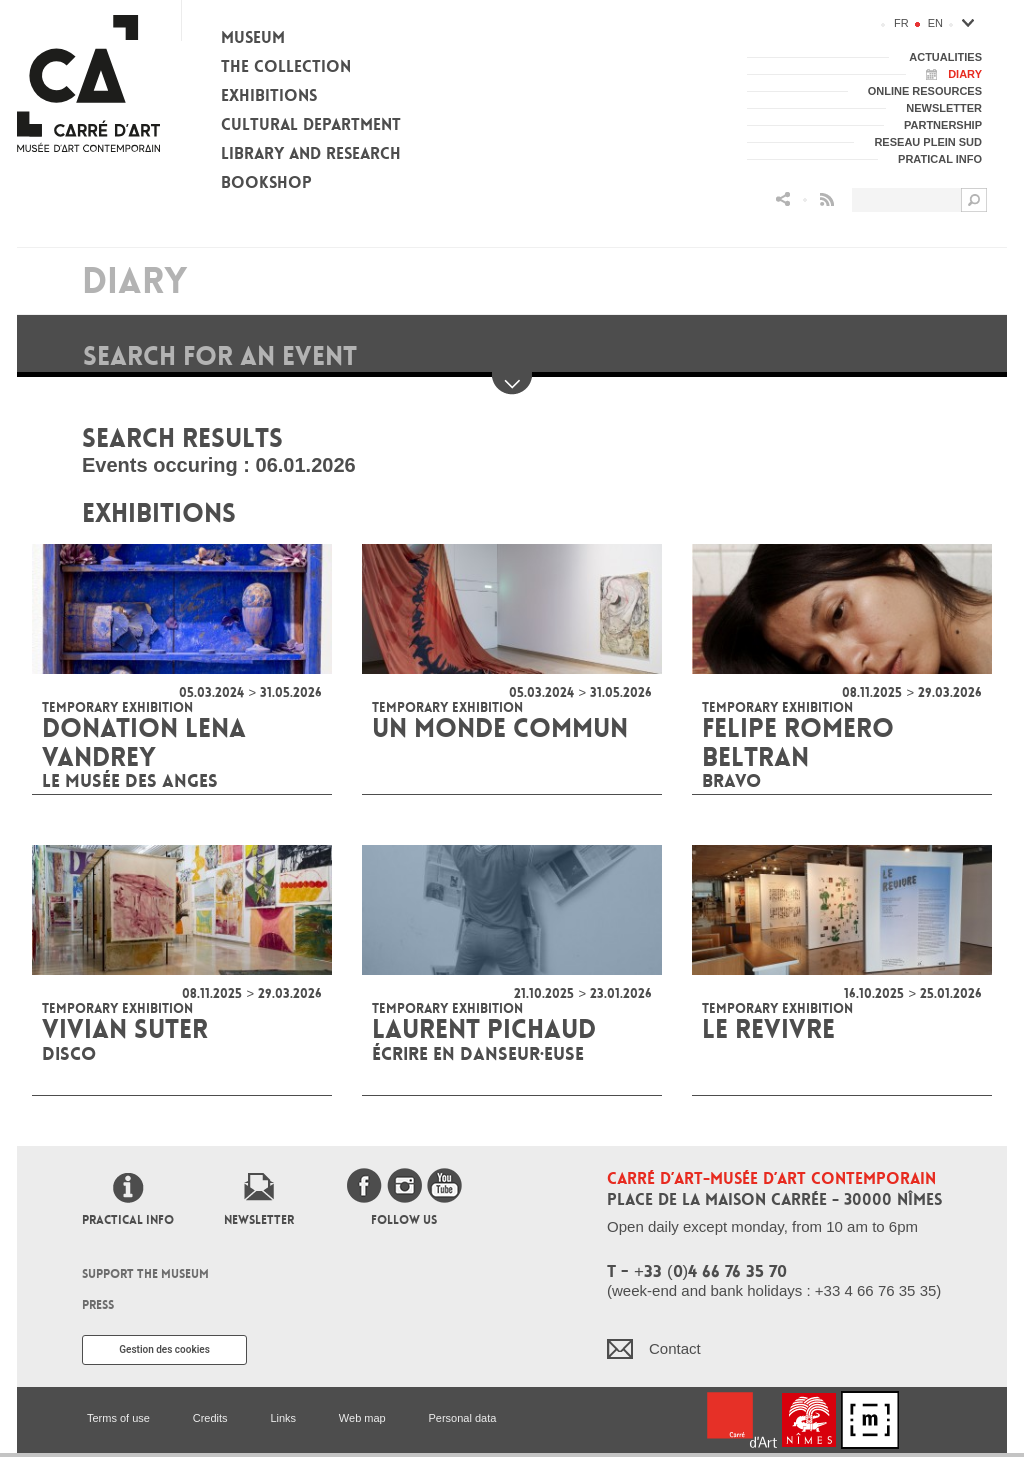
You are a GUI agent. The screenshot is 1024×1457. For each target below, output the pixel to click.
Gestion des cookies (164, 1349)
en (935, 23)
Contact (675, 1348)
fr (901, 23)
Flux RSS (827, 199)
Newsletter (259, 1220)
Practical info (128, 1220)
